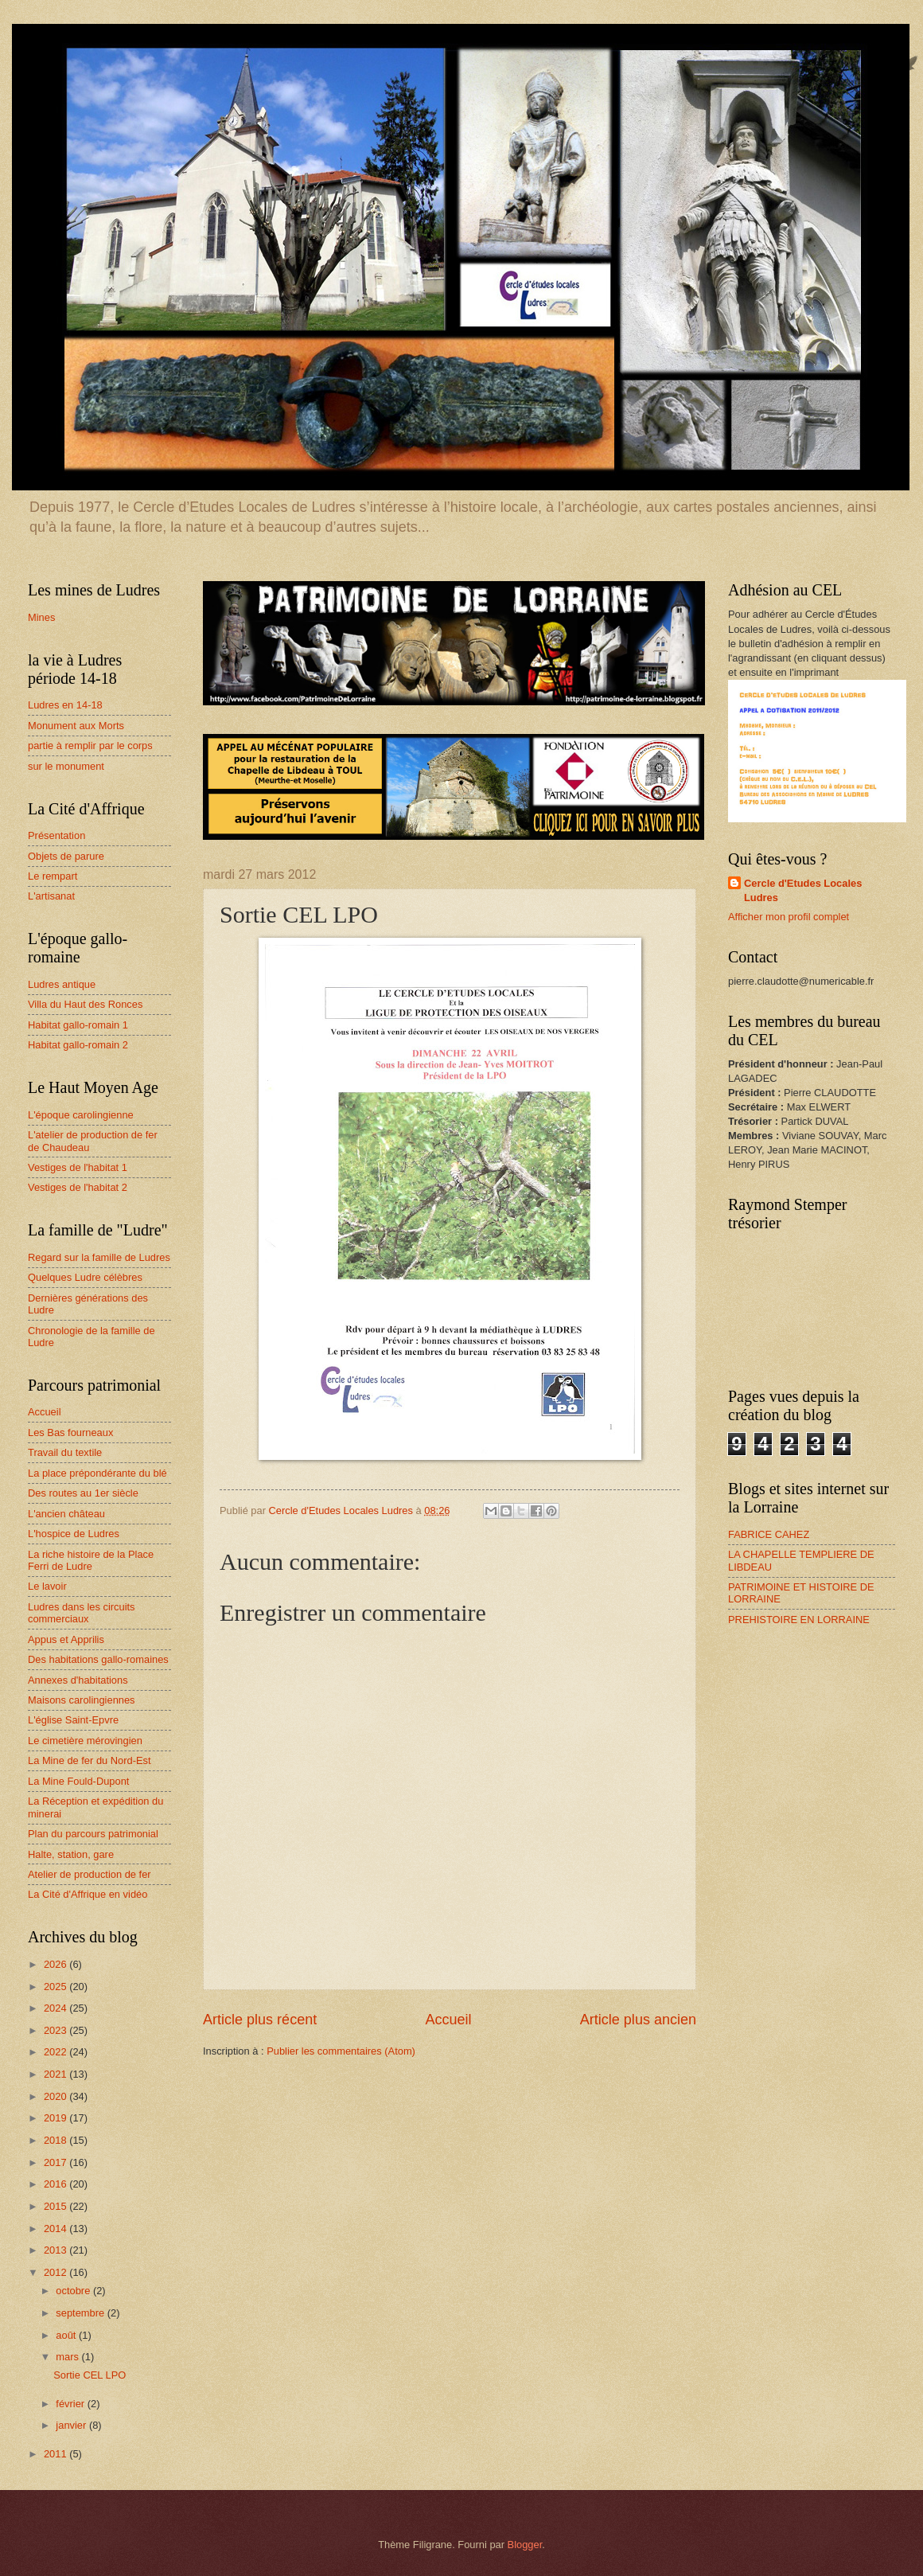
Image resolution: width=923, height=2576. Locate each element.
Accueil (448, 2020)
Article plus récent (260, 2020)
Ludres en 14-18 (65, 705)
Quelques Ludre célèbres (85, 1277)
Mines (41, 617)
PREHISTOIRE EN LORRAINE (799, 1620)
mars (68, 2357)
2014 (56, 2228)
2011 (56, 2454)
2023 (56, 2030)
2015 (56, 2206)
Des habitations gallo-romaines (98, 1659)
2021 (56, 2074)
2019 (56, 2118)
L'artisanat (51, 896)
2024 (56, 2008)
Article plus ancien (638, 2020)
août (67, 2335)
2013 (56, 2250)
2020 (56, 2096)
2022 (56, 2052)
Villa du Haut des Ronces (85, 1004)
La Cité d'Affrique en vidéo (87, 1894)
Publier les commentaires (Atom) (341, 2051)
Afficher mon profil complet (788, 917)
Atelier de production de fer (89, 1874)
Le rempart (52, 876)
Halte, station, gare (71, 1854)
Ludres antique (61, 984)
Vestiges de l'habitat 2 (77, 1187)
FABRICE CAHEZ (768, 1534)
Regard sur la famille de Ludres (99, 1257)
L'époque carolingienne (81, 1115)
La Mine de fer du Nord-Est (89, 1760)
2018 (56, 2140)
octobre (74, 2291)
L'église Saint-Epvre (73, 1720)
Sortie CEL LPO (89, 2375)
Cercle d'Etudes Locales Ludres (803, 890)
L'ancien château (66, 1514)
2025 (56, 1986)
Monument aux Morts (76, 726)
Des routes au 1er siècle (83, 1493)
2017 (56, 2162)
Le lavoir (47, 1586)
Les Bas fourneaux (70, 1432)
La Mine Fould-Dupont (78, 1781)
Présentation (56, 835)
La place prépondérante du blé (97, 1473)
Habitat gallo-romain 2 (78, 1045)
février (71, 2404)
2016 (56, 2184)
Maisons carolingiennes (81, 1700)
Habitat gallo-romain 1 (78, 1025)
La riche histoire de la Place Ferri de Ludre (91, 1560)
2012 (56, 2272)
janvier (72, 2425)
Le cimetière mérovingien (85, 1741)
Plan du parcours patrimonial (93, 1834)
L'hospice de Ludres (73, 1534)
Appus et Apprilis (66, 1639)
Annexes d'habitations (78, 1680)
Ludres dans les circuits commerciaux (81, 1613)
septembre (81, 2313)
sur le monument (66, 766)
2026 (56, 1964)
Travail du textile (65, 1452)
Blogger (525, 2545)
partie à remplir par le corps (90, 745)
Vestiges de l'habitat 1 (77, 1167)
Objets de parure (66, 856)
